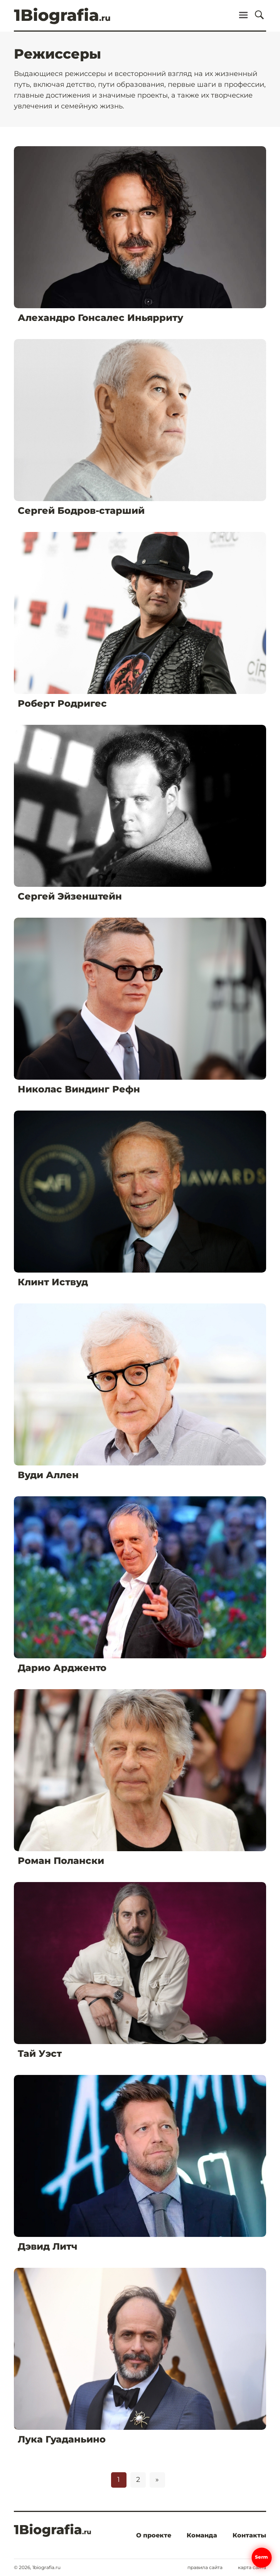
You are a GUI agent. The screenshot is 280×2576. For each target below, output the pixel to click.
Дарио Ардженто (62, 1667)
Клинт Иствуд (53, 1282)
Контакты (249, 2535)
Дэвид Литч (48, 2246)
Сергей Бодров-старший (81, 510)
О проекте (153, 2535)
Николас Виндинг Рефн (79, 1089)
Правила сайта (205, 2567)
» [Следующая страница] (157, 2479)
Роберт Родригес (62, 703)
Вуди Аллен (48, 1474)
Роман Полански (61, 1860)
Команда (202, 2535)
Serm (261, 2557)
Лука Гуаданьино (62, 2439)
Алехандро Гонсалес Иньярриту (100, 317)
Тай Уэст (40, 2053)
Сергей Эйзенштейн (70, 896)
